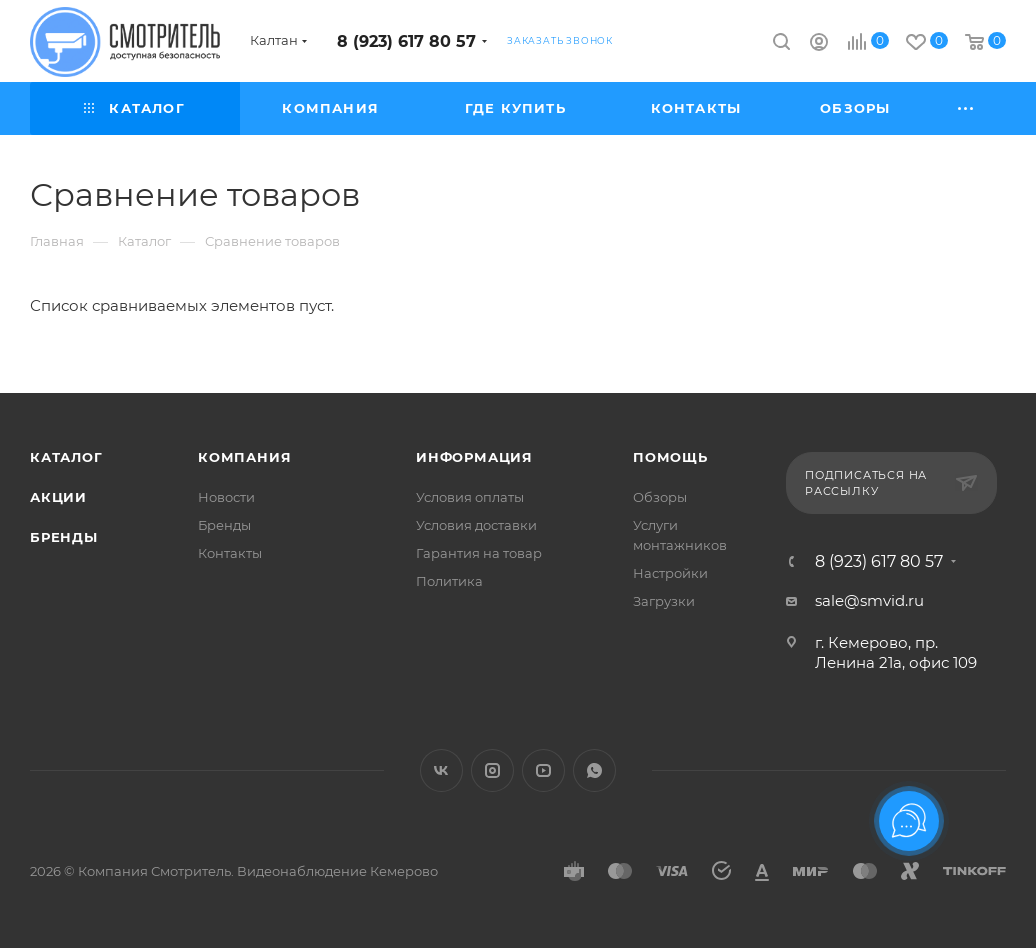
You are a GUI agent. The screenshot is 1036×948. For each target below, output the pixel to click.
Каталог (66, 457)
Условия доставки (476, 525)
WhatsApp (594, 770)
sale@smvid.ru (869, 600)
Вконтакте (441, 770)
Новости (226, 497)
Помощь (670, 457)
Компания (244, 457)
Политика (449, 581)
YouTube (543, 770)
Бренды (64, 537)
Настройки (670, 573)
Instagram (492, 770)
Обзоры (660, 497)
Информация (474, 457)
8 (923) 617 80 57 (406, 41)
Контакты (230, 553)
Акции (58, 497)
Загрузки (664, 601)
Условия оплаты (470, 497)
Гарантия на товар (479, 553)
